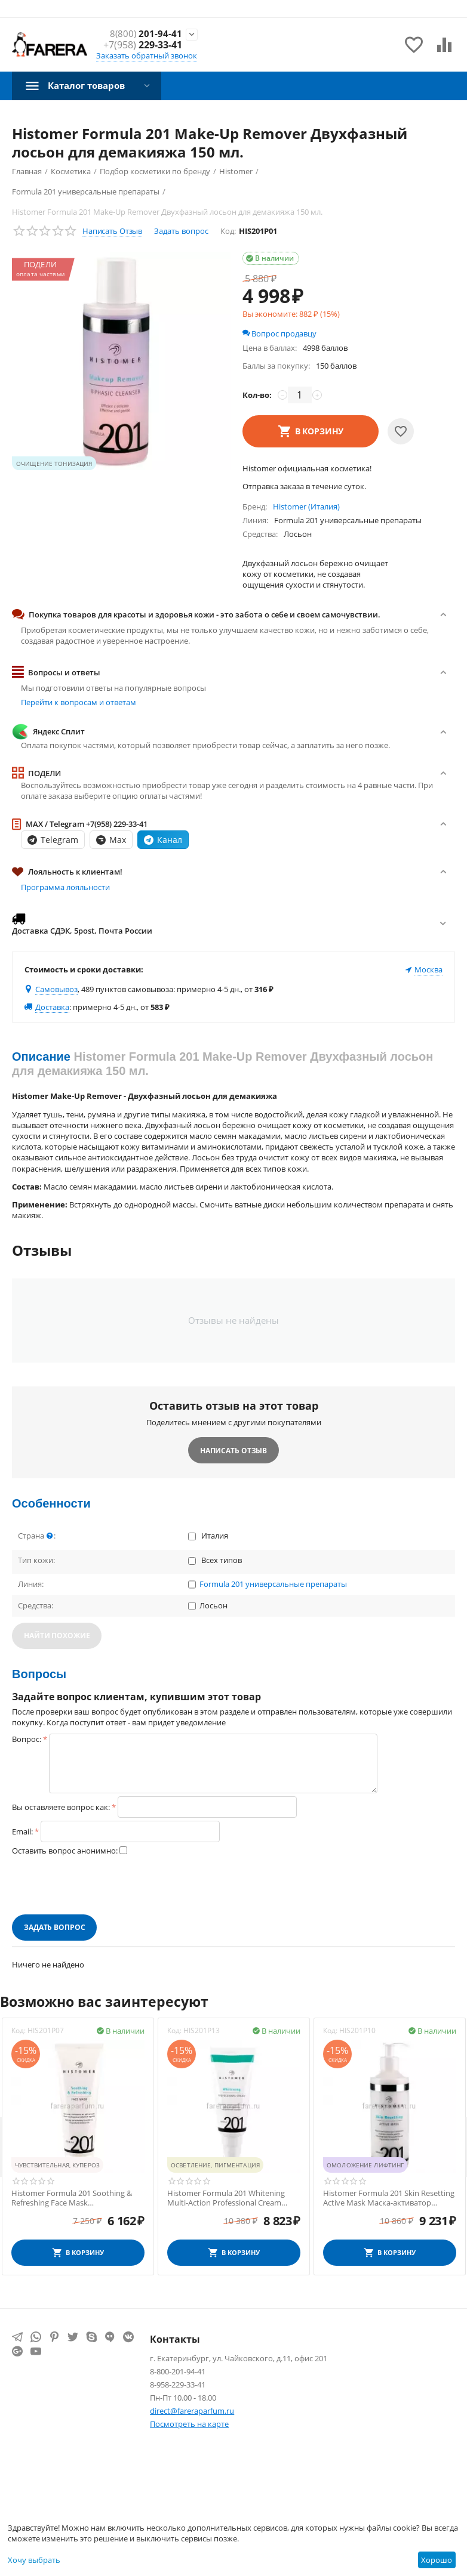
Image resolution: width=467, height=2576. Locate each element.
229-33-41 (142, 45)
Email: (22, 1831)
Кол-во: (257, 395)
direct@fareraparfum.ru (192, 2410)
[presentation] (102, 1885)
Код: (228, 231)
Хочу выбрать (34, 2560)
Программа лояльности (65, 887)
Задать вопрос (181, 231)
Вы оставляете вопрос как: (61, 1807)
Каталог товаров (90, 85)
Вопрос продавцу (279, 333)
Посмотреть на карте (189, 2424)
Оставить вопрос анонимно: (65, 1850)
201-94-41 (145, 33)
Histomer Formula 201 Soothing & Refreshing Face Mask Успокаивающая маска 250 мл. (71, 2198)
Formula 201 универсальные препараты (273, 1584)
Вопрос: (26, 1739)
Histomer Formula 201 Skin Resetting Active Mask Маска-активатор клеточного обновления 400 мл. (388, 2198)
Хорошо (436, 2560)
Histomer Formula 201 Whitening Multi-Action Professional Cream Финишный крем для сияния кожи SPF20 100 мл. (231, 2198)
